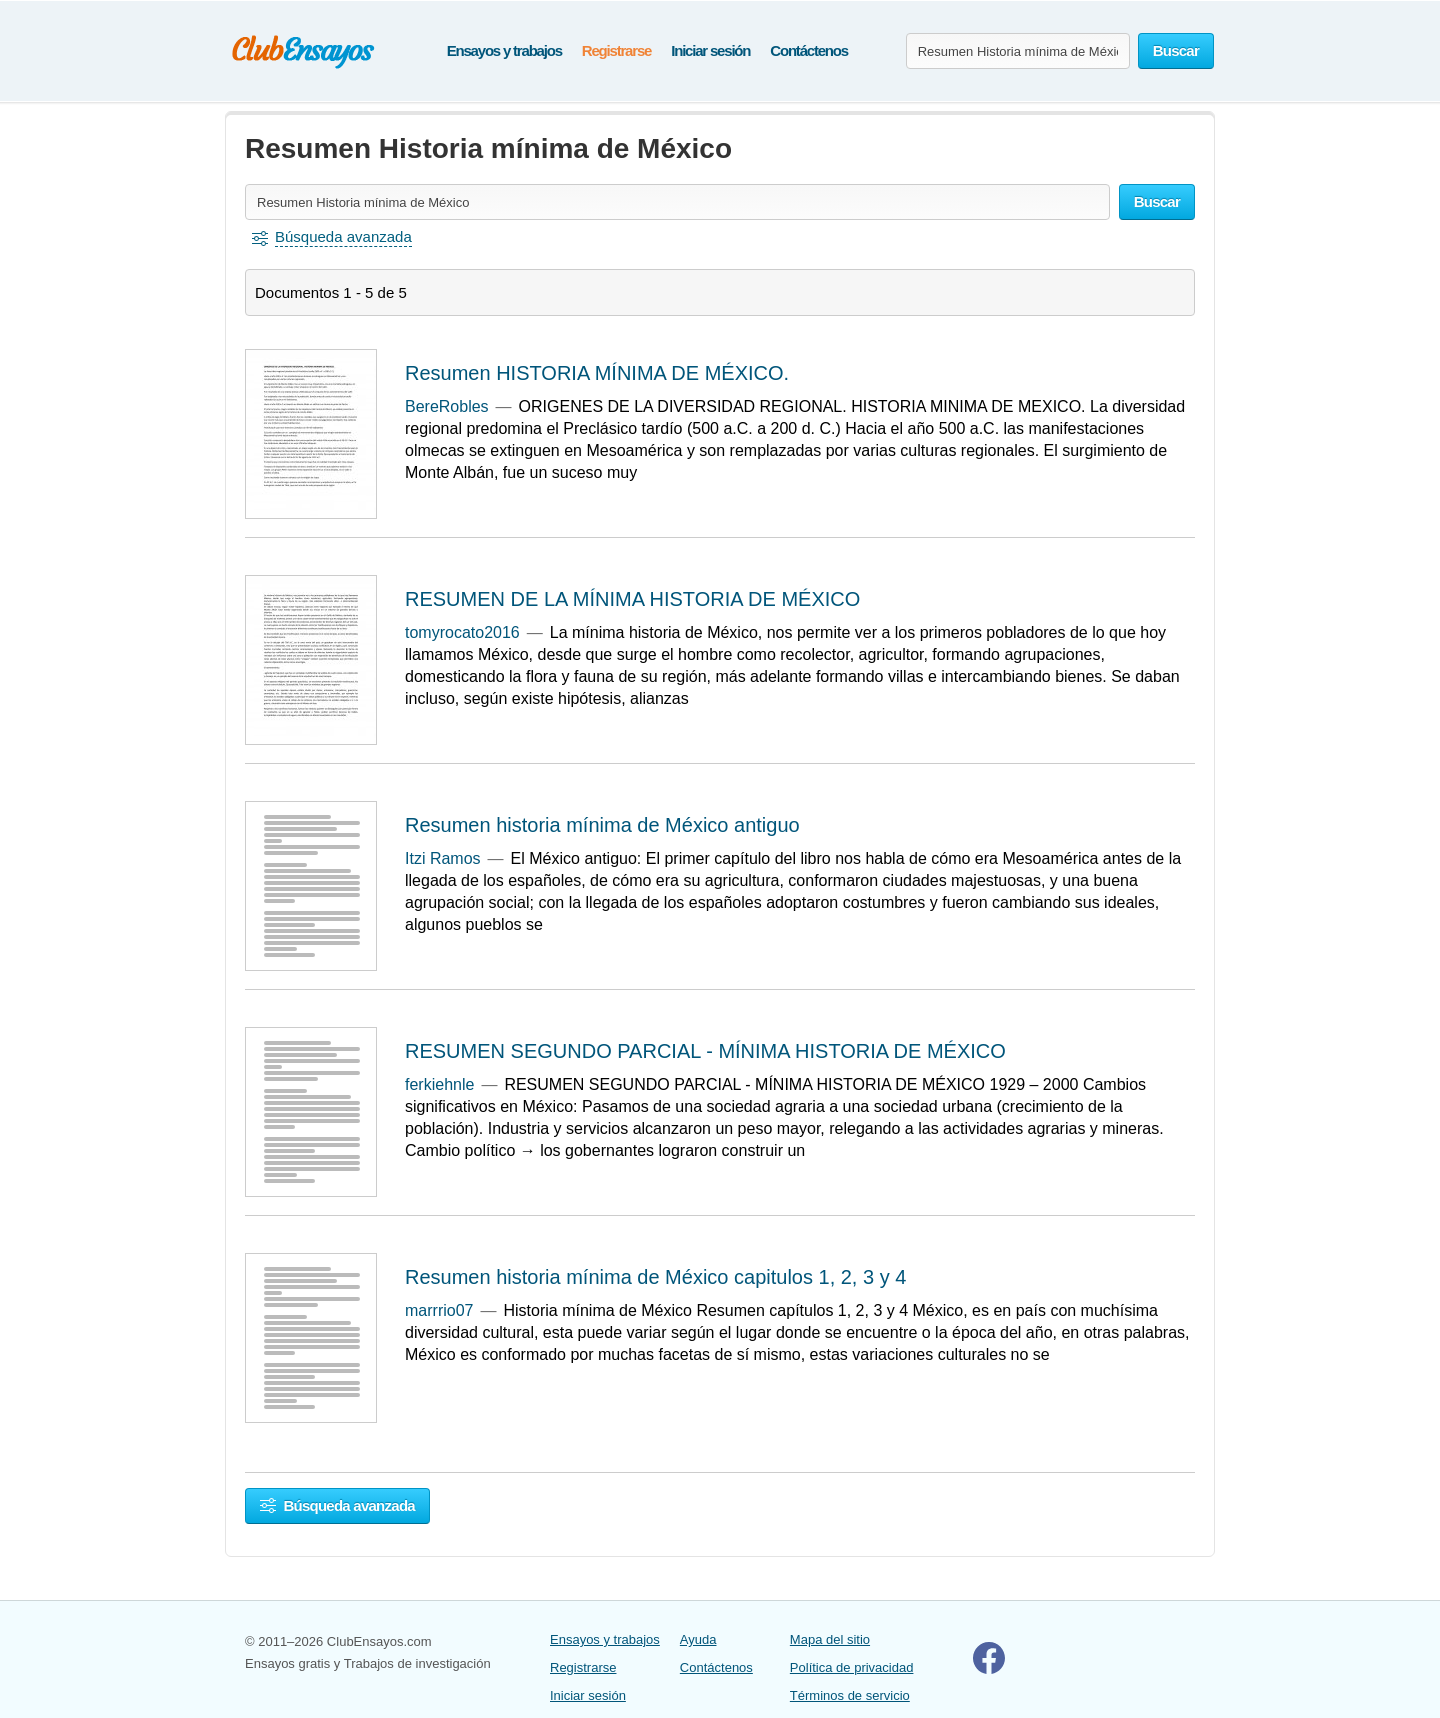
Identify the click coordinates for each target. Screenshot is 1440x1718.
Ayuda (698, 1639)
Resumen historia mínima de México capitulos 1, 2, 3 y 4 (655, 1277)
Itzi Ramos (443, 858)
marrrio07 (439, 1310)
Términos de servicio (850, 1695)
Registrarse (616, 50)
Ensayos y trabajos (504, 50)
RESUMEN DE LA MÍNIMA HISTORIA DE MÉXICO (632, 599)
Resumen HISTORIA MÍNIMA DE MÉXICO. (597, 373)
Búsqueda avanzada (337, 1505)
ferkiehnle (439, 1084)
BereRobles (447, 406)
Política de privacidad (852, 1667)
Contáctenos (809, 50)
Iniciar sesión (710, 50)
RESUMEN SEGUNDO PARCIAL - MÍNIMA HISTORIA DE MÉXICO (705, 1051)
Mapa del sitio (830, 1639)
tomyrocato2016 (462, 632)
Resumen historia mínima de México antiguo (602, 825)
